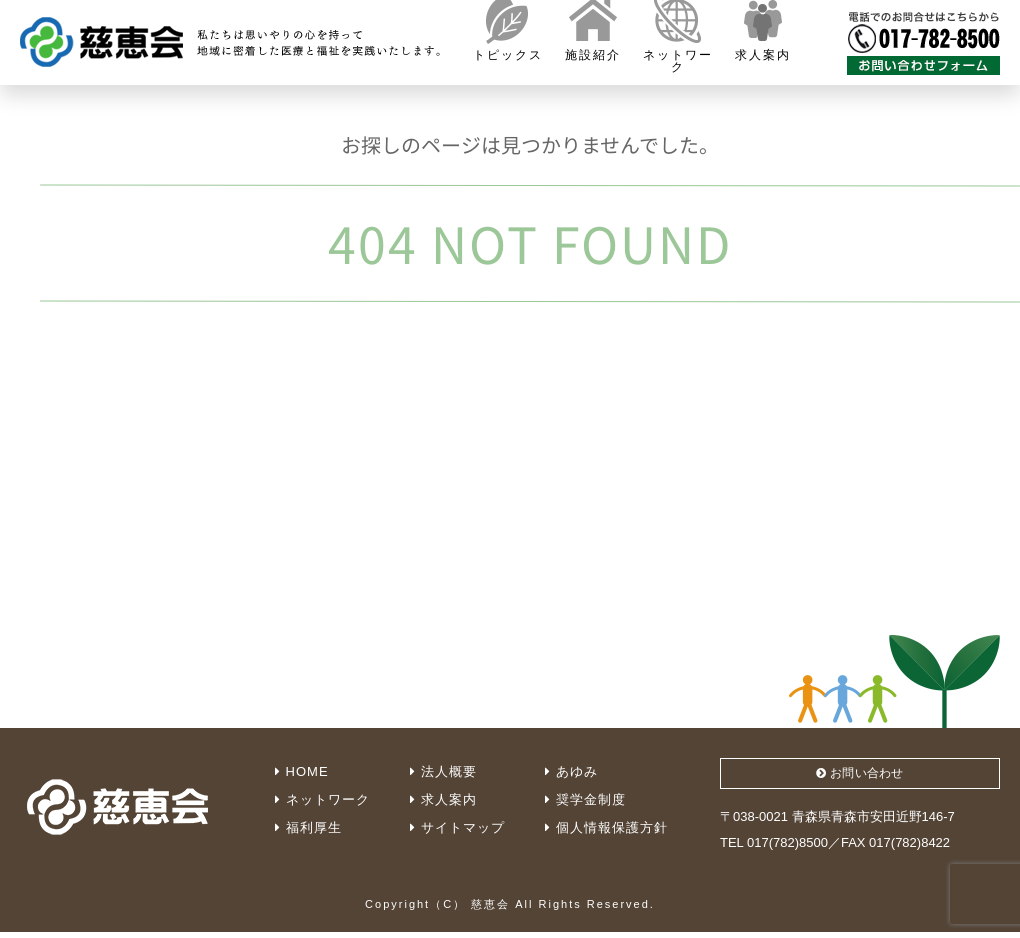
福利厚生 (308, 827)
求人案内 (443, 799)
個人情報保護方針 (606, 827)
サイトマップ (457, 827)
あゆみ (571, 771)
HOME (302, 771)
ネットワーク (322, 799)
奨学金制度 (585, 799)
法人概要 (443, 771)
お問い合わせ (860, 775)
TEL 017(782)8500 (774, 847)
